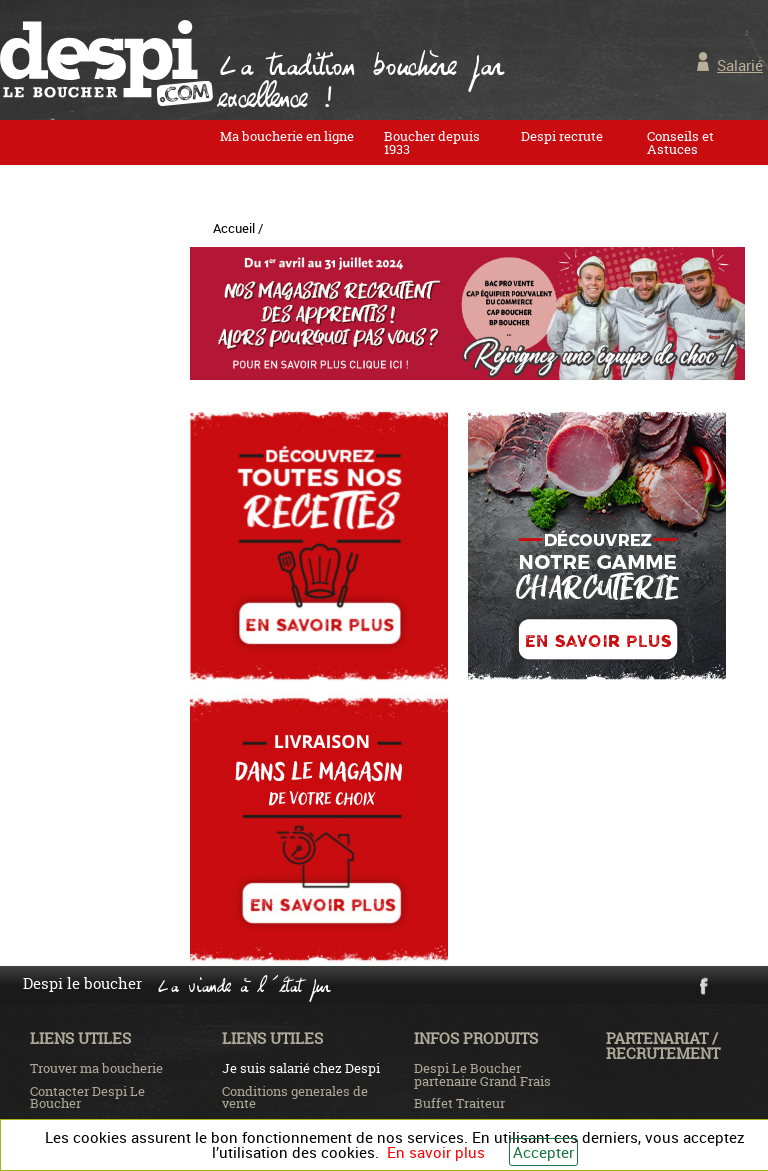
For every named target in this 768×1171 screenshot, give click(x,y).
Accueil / (238, 228)
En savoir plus (436, 1152)
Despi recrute (562, 136)
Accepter (543, 1152)
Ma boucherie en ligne (287, 136)
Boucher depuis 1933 (432, 142)
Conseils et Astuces (680, 142)
